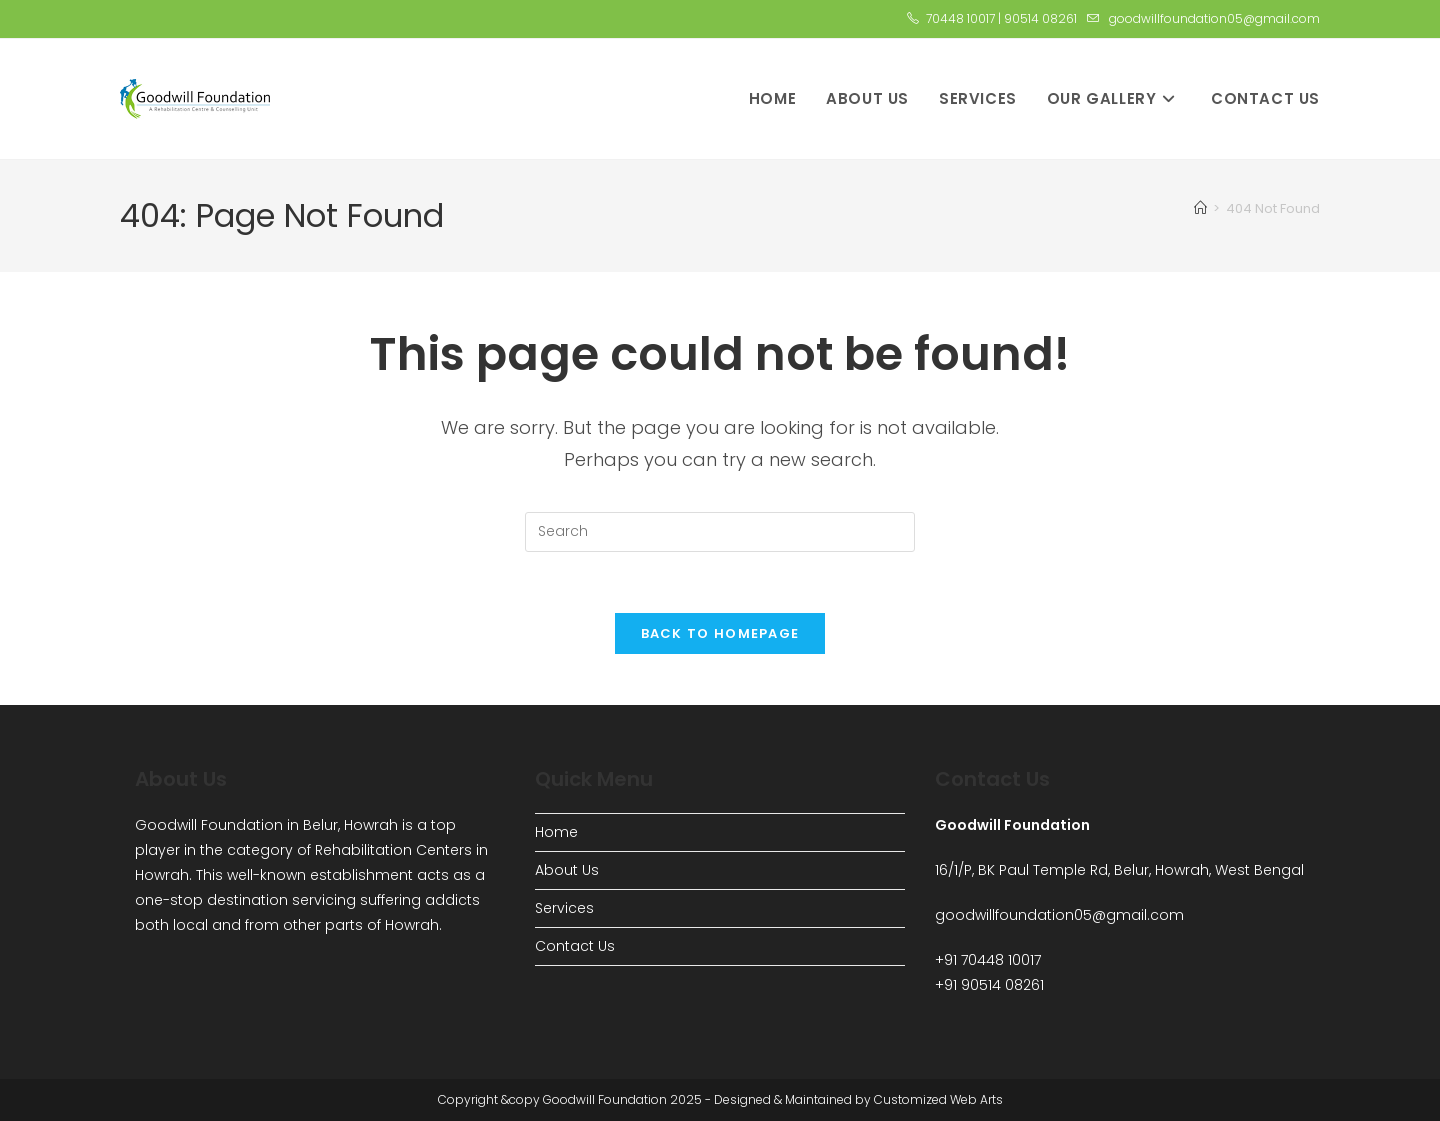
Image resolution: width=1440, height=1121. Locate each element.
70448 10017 (960, 18)
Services (564, 908)
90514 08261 (1040, 18)
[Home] (1200, 208)
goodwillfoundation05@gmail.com (1214, 18)
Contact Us (575, 946)
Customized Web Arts (938, 1099)
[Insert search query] (720, 532)
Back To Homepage (720, 633)
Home (556, 832)
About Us (567, 870)
